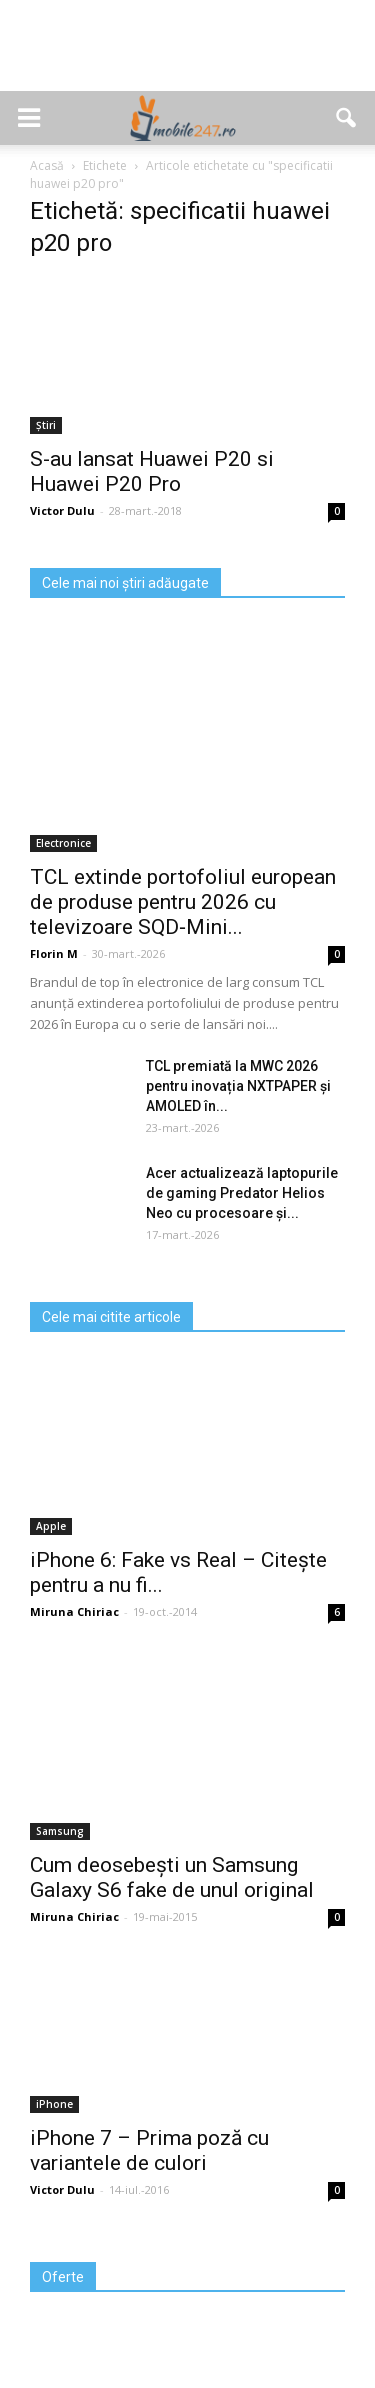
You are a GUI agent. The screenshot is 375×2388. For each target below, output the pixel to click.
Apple (51, 1526)
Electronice (63, 843)
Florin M (54, 953)
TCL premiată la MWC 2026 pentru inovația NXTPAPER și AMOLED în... (238, 1086)
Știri (46, 425)
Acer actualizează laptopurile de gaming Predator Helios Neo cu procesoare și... (242, 1193)
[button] (347, 118)
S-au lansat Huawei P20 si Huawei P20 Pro (152, 471)
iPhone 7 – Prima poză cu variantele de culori (149, 2150)
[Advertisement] (188, 56)
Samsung (60, 1831)
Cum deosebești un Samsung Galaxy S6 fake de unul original (172, 1877)
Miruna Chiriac (74, 1611)
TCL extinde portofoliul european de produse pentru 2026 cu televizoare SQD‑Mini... (183, 902)
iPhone (54, 2104)
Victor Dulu (62, 510)
